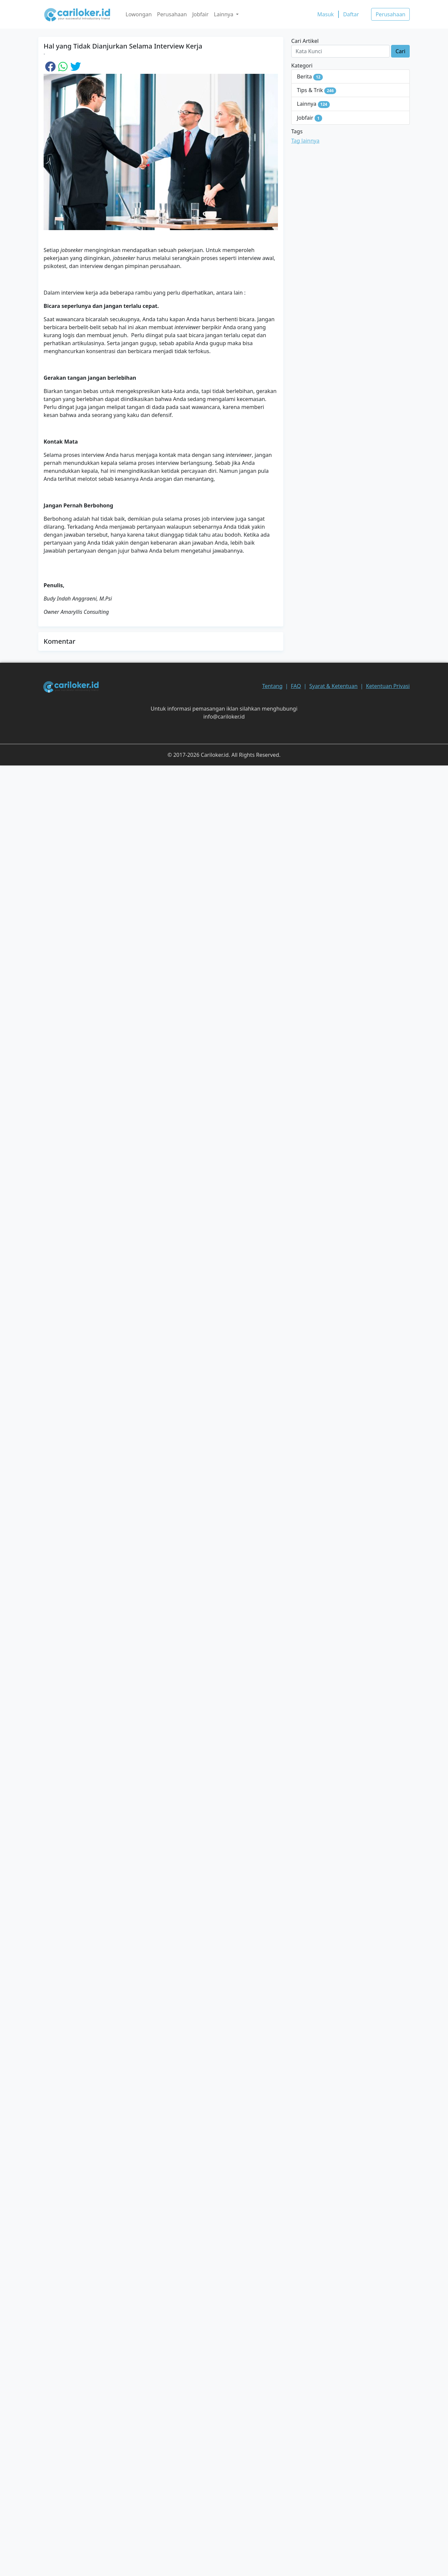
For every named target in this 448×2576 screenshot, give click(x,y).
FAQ (296, 686)
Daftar (351, 14)
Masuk (325, 14)
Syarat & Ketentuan (333, 686)
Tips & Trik (316, 90)
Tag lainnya (305, 140)
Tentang (272, 686)
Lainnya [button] (224, 14)
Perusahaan (172, 14)
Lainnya (313, 104)
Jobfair (200, 14)
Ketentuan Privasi (388, 686)
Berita (310, 76)
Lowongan (138, 14)
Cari (400, 51)
